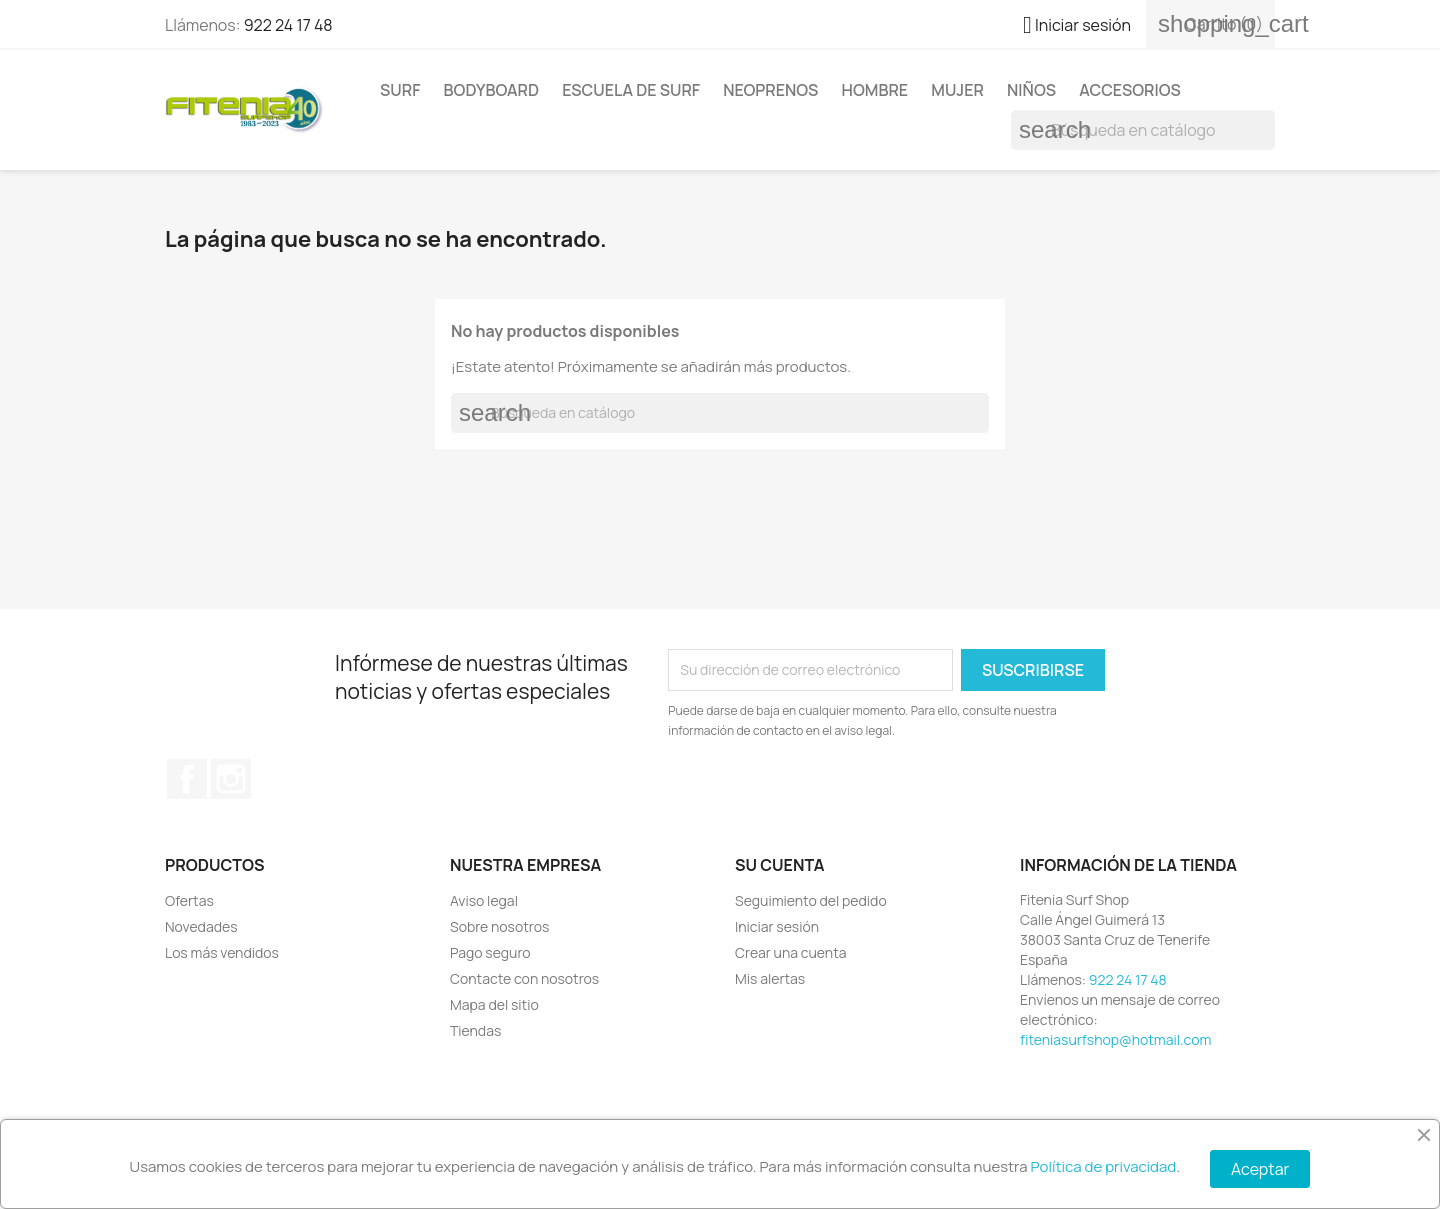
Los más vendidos (222, 952)
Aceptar (1260, 1169)
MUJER (957, 90)
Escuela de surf (631, 90)
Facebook (187, 779)
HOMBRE (875, 90)
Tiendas (475, 1030)
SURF (400, 90)
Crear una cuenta (791, 952)
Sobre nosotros (499, 926)
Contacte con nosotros (524, 978)
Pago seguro (490, 952)
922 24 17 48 (288, 25)
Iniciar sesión (777, 926)
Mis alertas (770, 978)
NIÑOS (1031, 90)
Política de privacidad (1104, 1166)
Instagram (231, 779)
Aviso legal (484, 900)
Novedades (201, 926)
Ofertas (189, 900)
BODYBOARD (491, 90)
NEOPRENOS (770, 90)
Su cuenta (780, 865)
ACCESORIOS (1130, 90)
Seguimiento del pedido (811, 900)
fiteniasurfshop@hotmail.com (1115, 1039)
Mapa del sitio (494, 1004)
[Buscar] (1143, 130)
